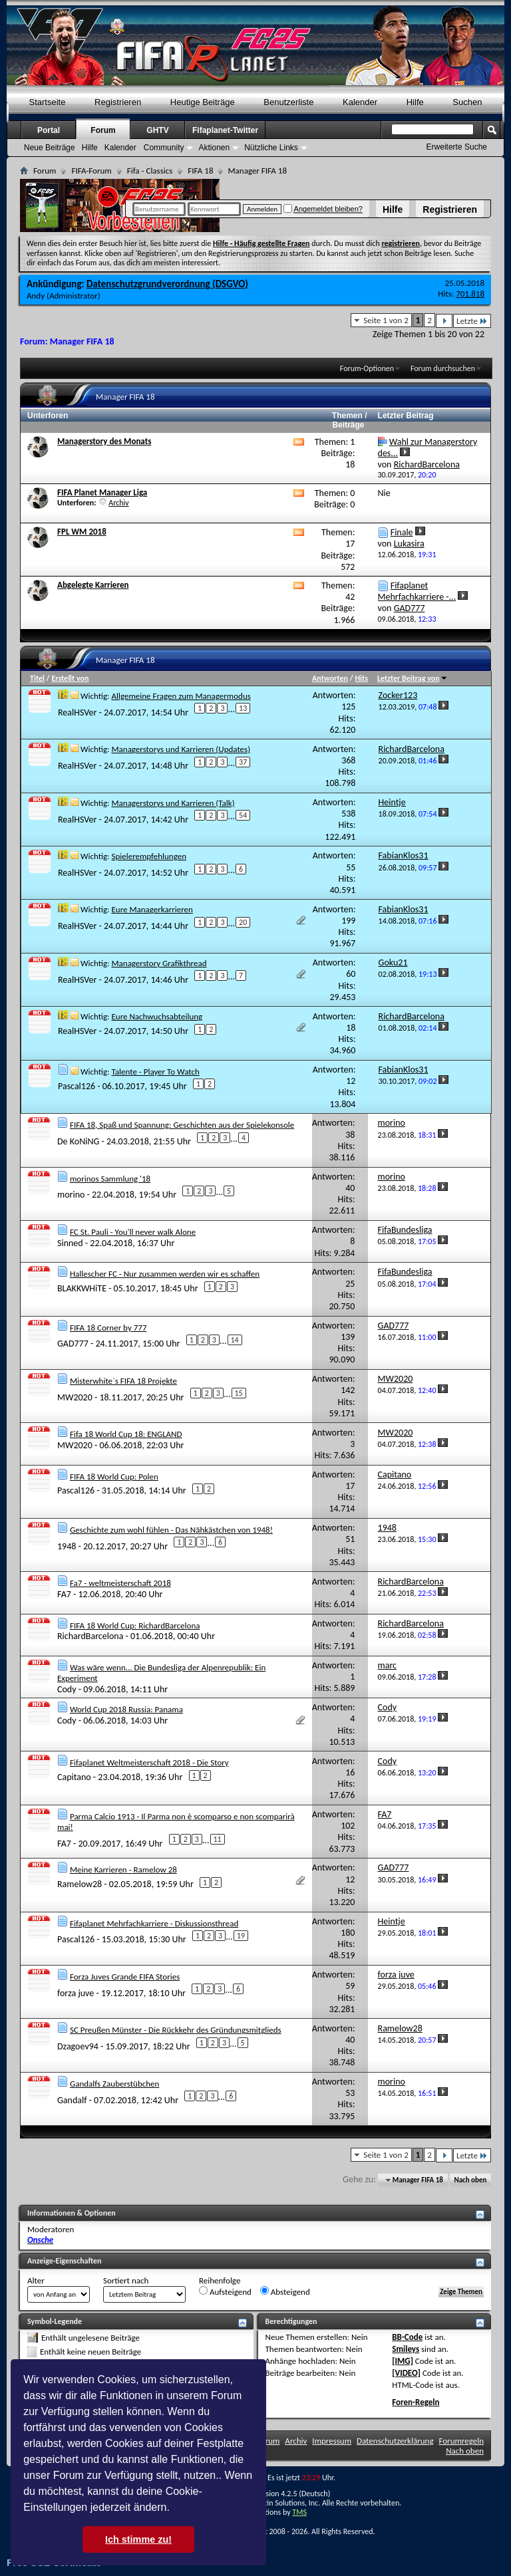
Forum (102, 130)
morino (71, 1194)
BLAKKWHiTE (81, 1288)
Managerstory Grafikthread (158, 963)
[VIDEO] (406, 2373)
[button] (174, 2509)
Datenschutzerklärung (395, 2441)
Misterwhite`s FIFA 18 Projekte (123, 1381)
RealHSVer (77, 712)
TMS (299, 2512)
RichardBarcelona (90, 1636)
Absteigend (285, 2291)
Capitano (74, 1777)
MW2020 (74, 1397)
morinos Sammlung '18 (110, 1179)
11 (218, 1839)
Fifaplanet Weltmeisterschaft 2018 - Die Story (149, 1762)
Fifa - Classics (150, 171)
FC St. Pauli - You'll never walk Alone (133, 1232)
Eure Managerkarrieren (151, 909)
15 (239, 1393)
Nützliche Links (271, 147)
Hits (361, 678)
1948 (66, 1546)
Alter (36, 2280)
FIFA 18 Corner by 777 (108, 1328)
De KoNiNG (78, 1141)
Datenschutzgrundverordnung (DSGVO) (167, 284)
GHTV (157, 130)
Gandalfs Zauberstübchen (114, 2084)
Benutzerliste (288, 102)
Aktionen (214, 147)
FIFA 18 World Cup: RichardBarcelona (135, 1625)
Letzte (472, 321)
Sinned (70, 1243)
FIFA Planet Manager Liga (102, 492)
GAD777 (72, 1343)
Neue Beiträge (49, 147)
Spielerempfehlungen (148, 856)
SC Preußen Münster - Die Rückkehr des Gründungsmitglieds (175, 2030)
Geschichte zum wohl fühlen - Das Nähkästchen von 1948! (171, 1530)
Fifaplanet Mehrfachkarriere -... (417, 591)
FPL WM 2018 (81, 532)
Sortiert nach (125, 2280)
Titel (37, 678)
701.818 (470, 294)
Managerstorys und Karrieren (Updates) (180, 749)
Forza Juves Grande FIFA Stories (125, 1977)
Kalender (360, 102)
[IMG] (402, 2361)
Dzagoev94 (77, 2046)
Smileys (405, 2349)
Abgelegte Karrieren (92, 585)
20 (243, 922)
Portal (48, 130)
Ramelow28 (79, 1884)
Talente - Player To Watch (155, 1072)
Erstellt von (69, 678)
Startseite (47, 102)
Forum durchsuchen (443, 368)
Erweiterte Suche (456, 147)
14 (235, 1340)
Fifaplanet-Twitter (225, 130)
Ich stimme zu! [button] (138, 2539)
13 (243, 708)
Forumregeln (461, 2441)
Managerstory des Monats (104, 441)
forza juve (75, 1993)
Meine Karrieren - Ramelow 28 (123, 1869)
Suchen (467, 102)
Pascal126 (76, 1085)
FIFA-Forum (91, 171)
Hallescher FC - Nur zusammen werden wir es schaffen (164, 1274)
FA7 (64, 1594)
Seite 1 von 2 (386, 320)
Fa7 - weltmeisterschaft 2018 (120, 1583)
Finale (402, 532)
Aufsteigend (225, 2291)
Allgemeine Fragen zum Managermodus (180, 696)
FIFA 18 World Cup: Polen (114, 1476)
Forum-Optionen (367, 368)
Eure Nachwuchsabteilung (156, 1016)
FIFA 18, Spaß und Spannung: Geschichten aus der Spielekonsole (182, 1125)
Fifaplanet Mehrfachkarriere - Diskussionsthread (154, 1923)
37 (243, 762)
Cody (67, 1689)
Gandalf (71, 2099)
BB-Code (407, 2337)
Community (164, 147)
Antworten (330, 678)
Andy (36, 296)
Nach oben (470, 2180)
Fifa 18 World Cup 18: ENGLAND (126, 1434)
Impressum (331, 2441)
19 (241, 1935)
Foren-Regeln (415, 2402)
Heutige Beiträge (202, 102)
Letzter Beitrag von (412, 678)
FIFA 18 (200, 171)
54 (243, 815)
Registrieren (450, 209)
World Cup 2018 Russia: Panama (126, 1709)
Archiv (118, 502)
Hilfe (393, 209)
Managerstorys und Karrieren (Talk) (172, 803)
